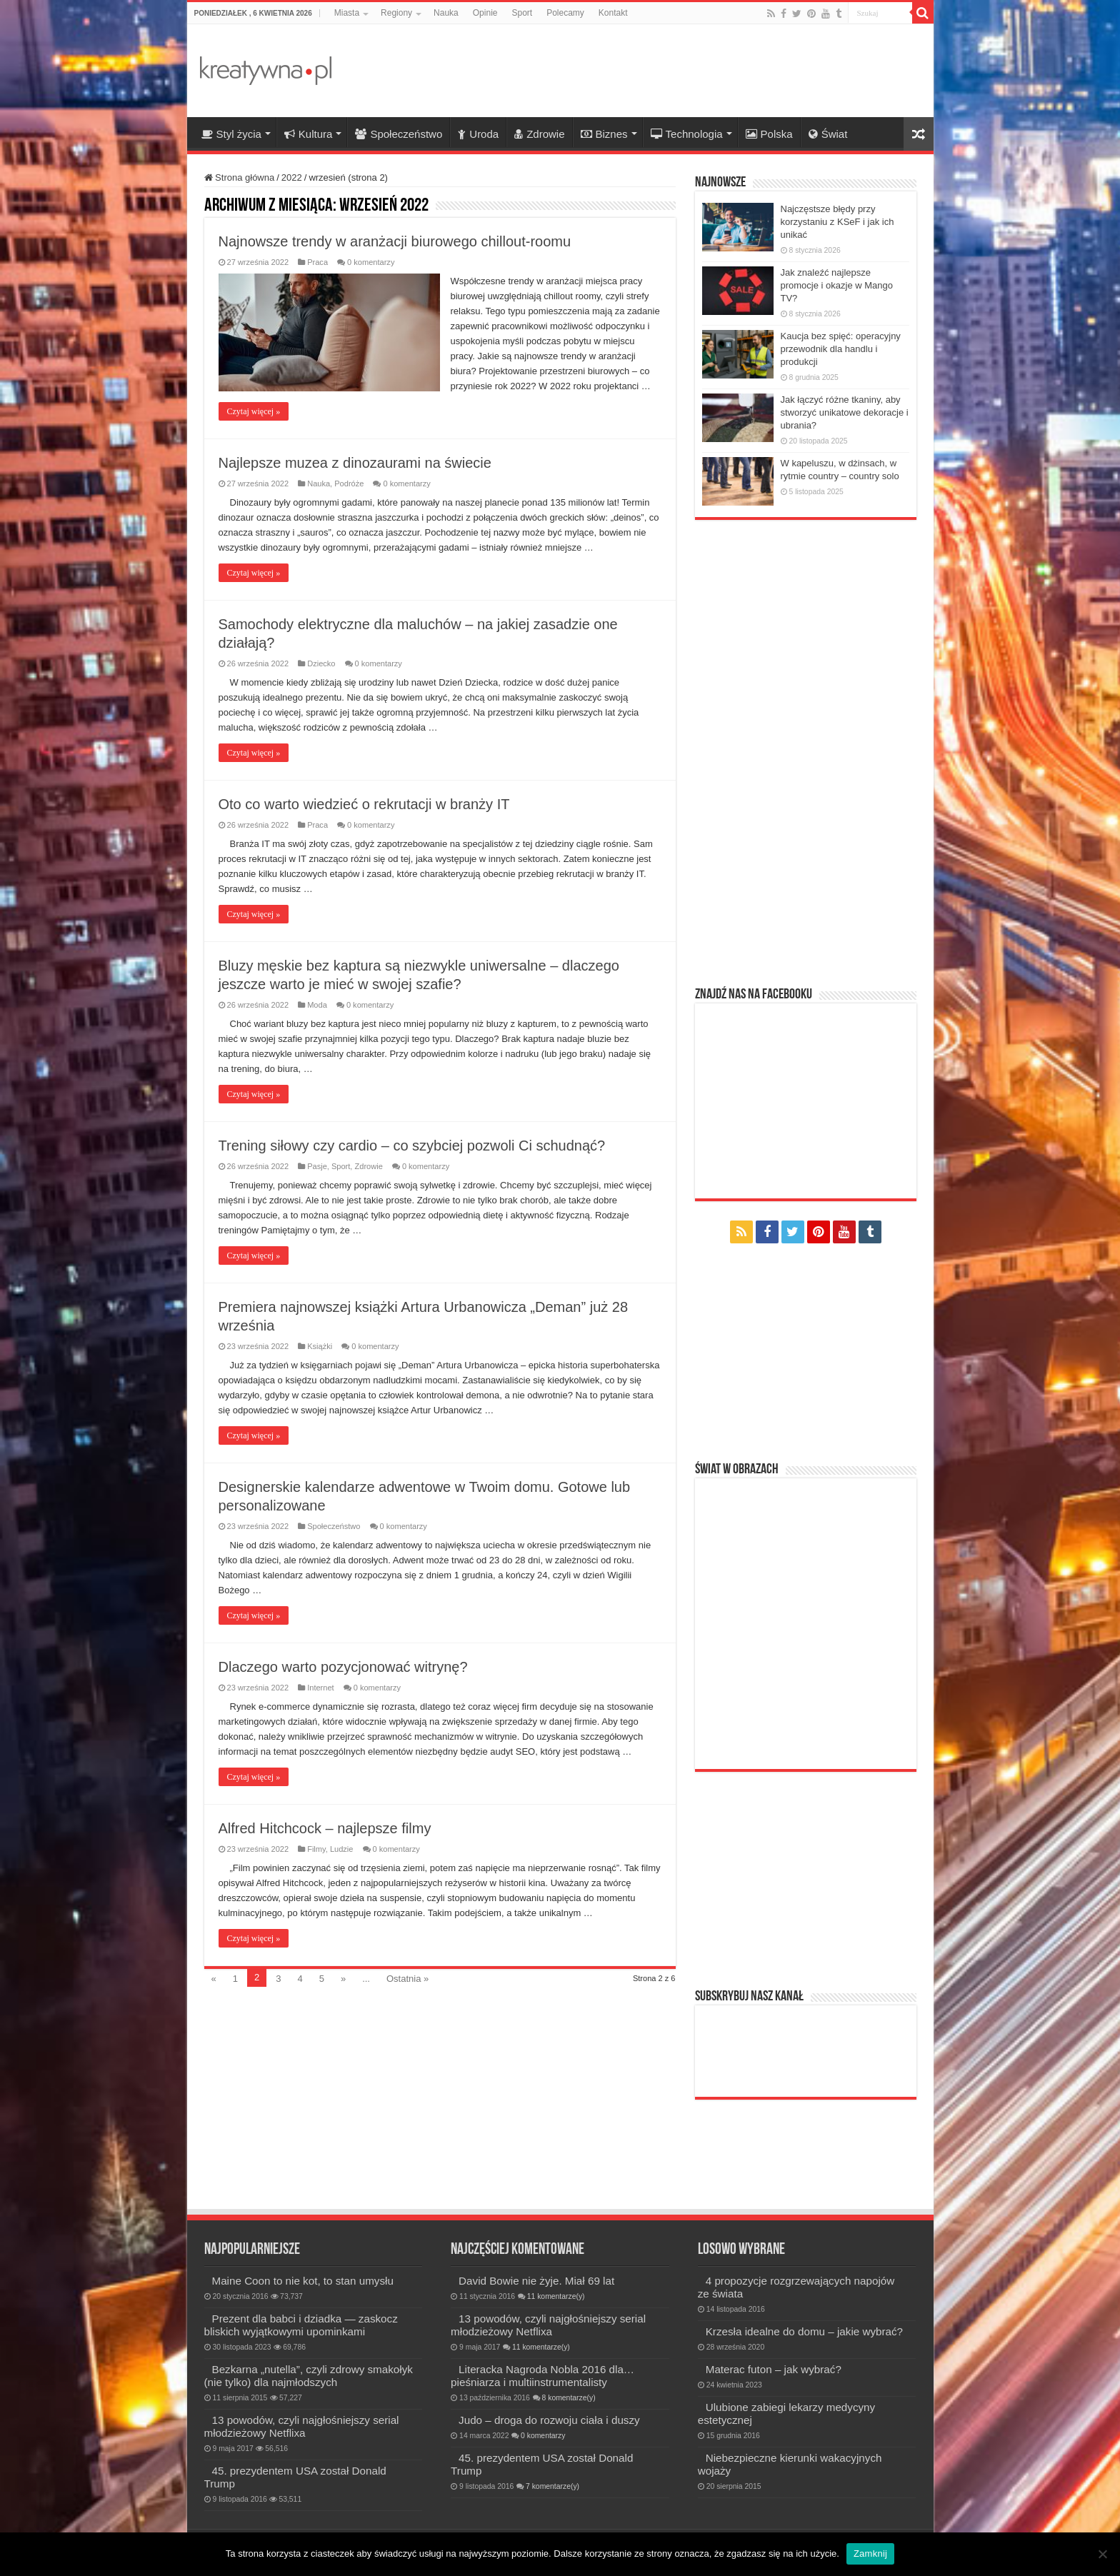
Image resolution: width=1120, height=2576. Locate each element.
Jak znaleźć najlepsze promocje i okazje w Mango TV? (837, 285)
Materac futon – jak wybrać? (773, 2369)
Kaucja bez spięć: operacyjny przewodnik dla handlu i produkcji (841, 349)
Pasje (317, 1166)
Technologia (687, 134)
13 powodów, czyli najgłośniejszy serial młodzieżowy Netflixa (301, 2426)
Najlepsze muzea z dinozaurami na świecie (355, 463)
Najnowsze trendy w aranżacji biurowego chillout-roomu (395, 241)
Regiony (396, 13)
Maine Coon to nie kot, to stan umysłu (303, 2281)
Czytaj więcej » (254, 411)
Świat (828, 134)
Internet (320, 1687)
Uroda (478, 134)
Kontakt (613, 13)
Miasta (346, 13)
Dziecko (321, 663)
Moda (317, 1005)
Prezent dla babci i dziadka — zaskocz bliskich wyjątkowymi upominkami (301, 2324)
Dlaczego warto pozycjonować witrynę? (343, 1667)
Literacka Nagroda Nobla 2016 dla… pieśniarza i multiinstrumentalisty (542, 2375)
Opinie (485, 13)
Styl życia (231, 134)
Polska (769, 134)
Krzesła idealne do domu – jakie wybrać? (804, 2331)
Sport (521, 13)
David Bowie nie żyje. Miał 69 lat (536, 2281)
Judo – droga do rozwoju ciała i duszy (549, 2420)
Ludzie (342, 1849)
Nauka (446, 13)
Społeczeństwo (398, 134)
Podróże (349, 483)
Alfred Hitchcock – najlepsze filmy (325, 1828)
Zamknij (870, 2553)
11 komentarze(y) (556, 2296)
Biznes (604, 134)
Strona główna (239, 177)
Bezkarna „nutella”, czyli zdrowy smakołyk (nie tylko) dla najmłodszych (308, 2375)
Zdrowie (539, 134)
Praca (317, 262)
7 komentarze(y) (552, 2486)
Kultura (308, 134)
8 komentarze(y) (569, 2398)
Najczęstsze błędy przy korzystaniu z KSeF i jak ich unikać (837, 222)
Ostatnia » (407, 1978)
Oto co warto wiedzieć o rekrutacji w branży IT (364, 804)
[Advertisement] (663, 71)
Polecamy (565, 13)
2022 (291, 177)
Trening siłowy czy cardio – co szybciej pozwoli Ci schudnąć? (412, 1145)
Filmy (316, 1849)
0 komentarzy (370, 262)
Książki (319, 1346)
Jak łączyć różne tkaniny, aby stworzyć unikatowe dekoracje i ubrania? (845, 412)
